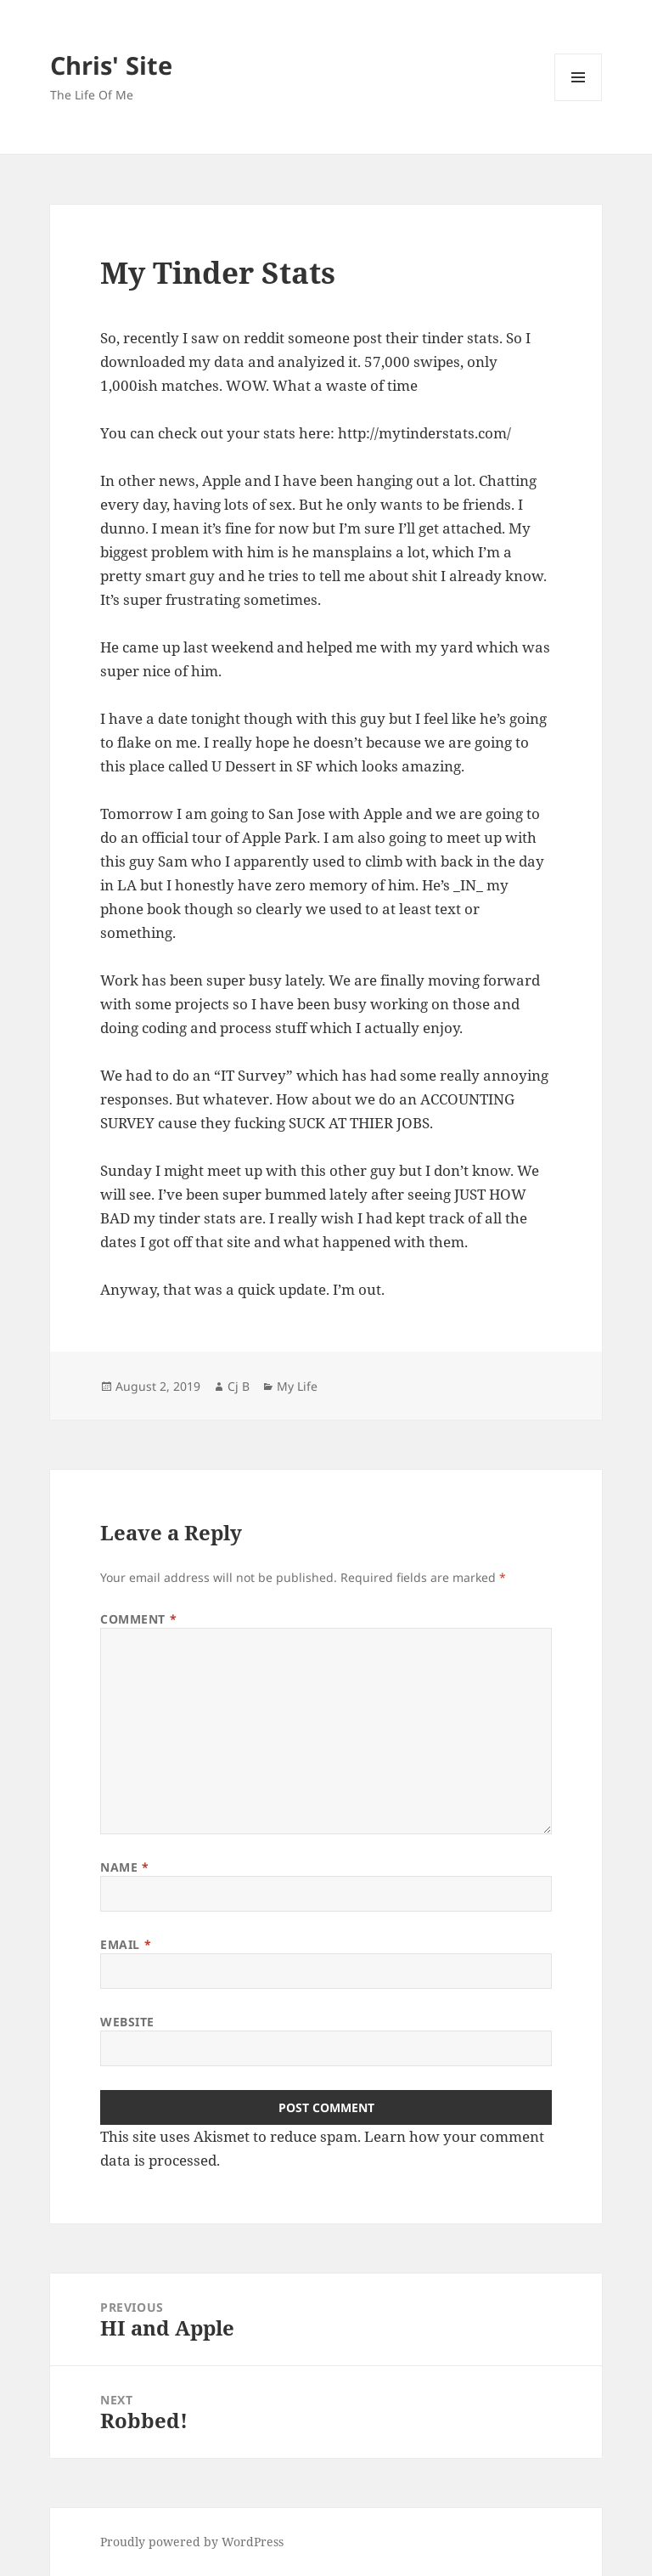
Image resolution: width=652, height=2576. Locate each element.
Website (127, 2022)
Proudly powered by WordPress (192, 2542)
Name (124, 1867)
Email (125, 1944)
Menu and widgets (578, 100)
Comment (138, 1619)
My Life (297, 1386)
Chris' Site (111, 65)
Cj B (239, 1386)
